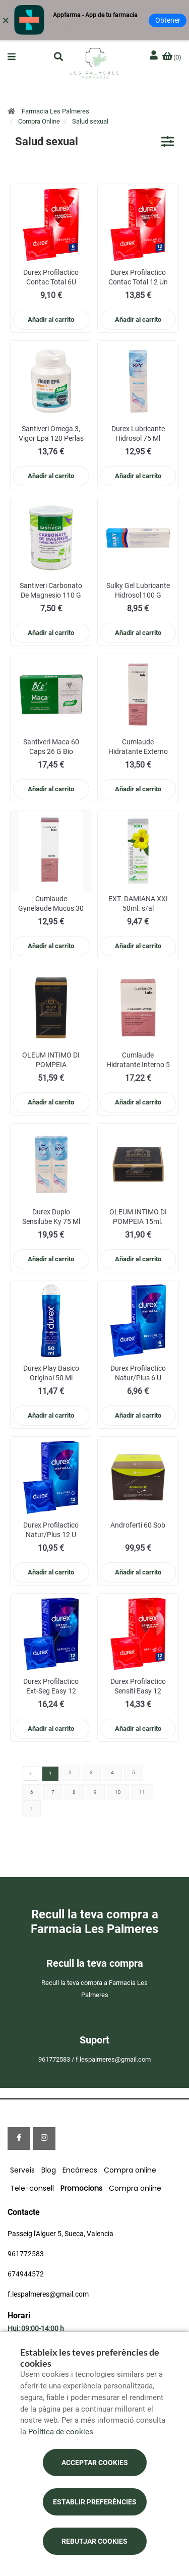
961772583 (26, 2254)
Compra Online (39, 121)
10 (118, 1792)
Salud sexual (90, 121)
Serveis (22, 2170)
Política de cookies (60, 2431)
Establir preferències (95, 2502)
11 (142, 1792)
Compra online (130, 2170)
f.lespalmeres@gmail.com (48, 2294)
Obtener (167, 20)
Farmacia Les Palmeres (55, 111)
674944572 (26, 2274)
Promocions (81, 2188)
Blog (48, 2170)
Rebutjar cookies (94, 2541)
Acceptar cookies (94, 2462)
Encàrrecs (79, 2170)
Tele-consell (32, 2188)
